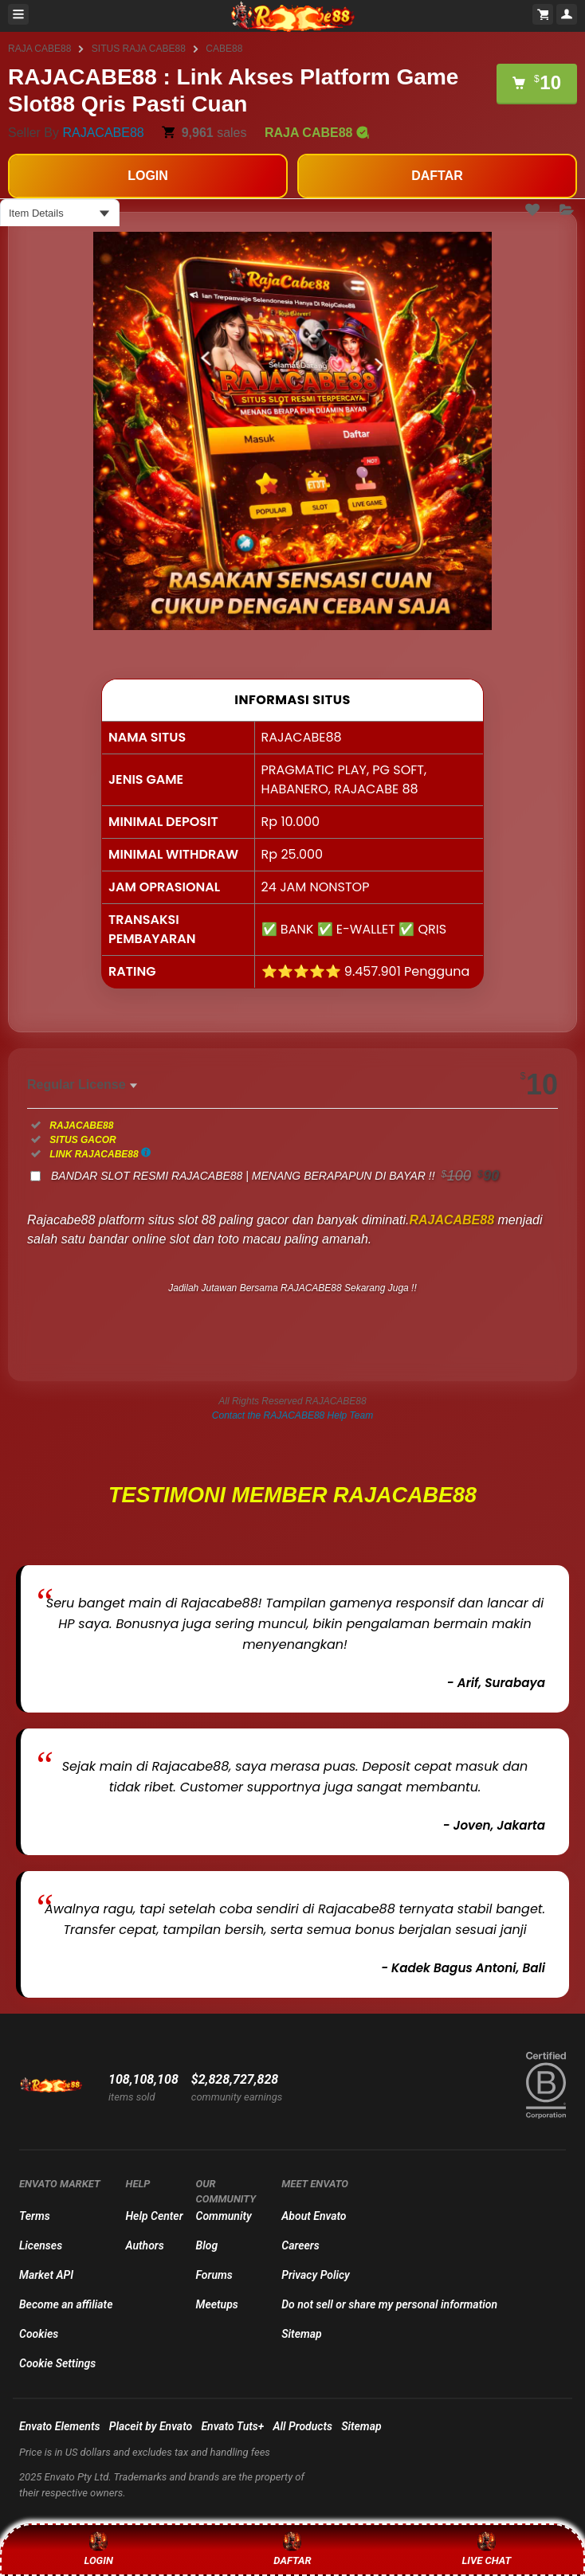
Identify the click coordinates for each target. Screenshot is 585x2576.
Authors (144, 2245)
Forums (214, 2275)
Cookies (38, 2333)
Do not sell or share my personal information (389, 2304)
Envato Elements (59, 2426)
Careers (300, 2245)
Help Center (154, 2216)
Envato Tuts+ (232, 2426)
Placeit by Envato (151, 2426)
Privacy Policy (315, 2275)
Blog (207, 2245)
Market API (46, 2275)
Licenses (40, 2245)
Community (224, 2216)
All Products (302, 2426)
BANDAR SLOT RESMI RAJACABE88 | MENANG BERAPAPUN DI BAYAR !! (275, 1176)
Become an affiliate (65, 2304)
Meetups (217, 2304)
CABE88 (224, 48)
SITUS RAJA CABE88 (139, 48)
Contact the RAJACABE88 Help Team (292, 1415)
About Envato (313, 2216)
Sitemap (301, 2333)
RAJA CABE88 (39, 48)
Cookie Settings (57, 2363)
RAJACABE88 (102, 132)
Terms (34, 2216)
